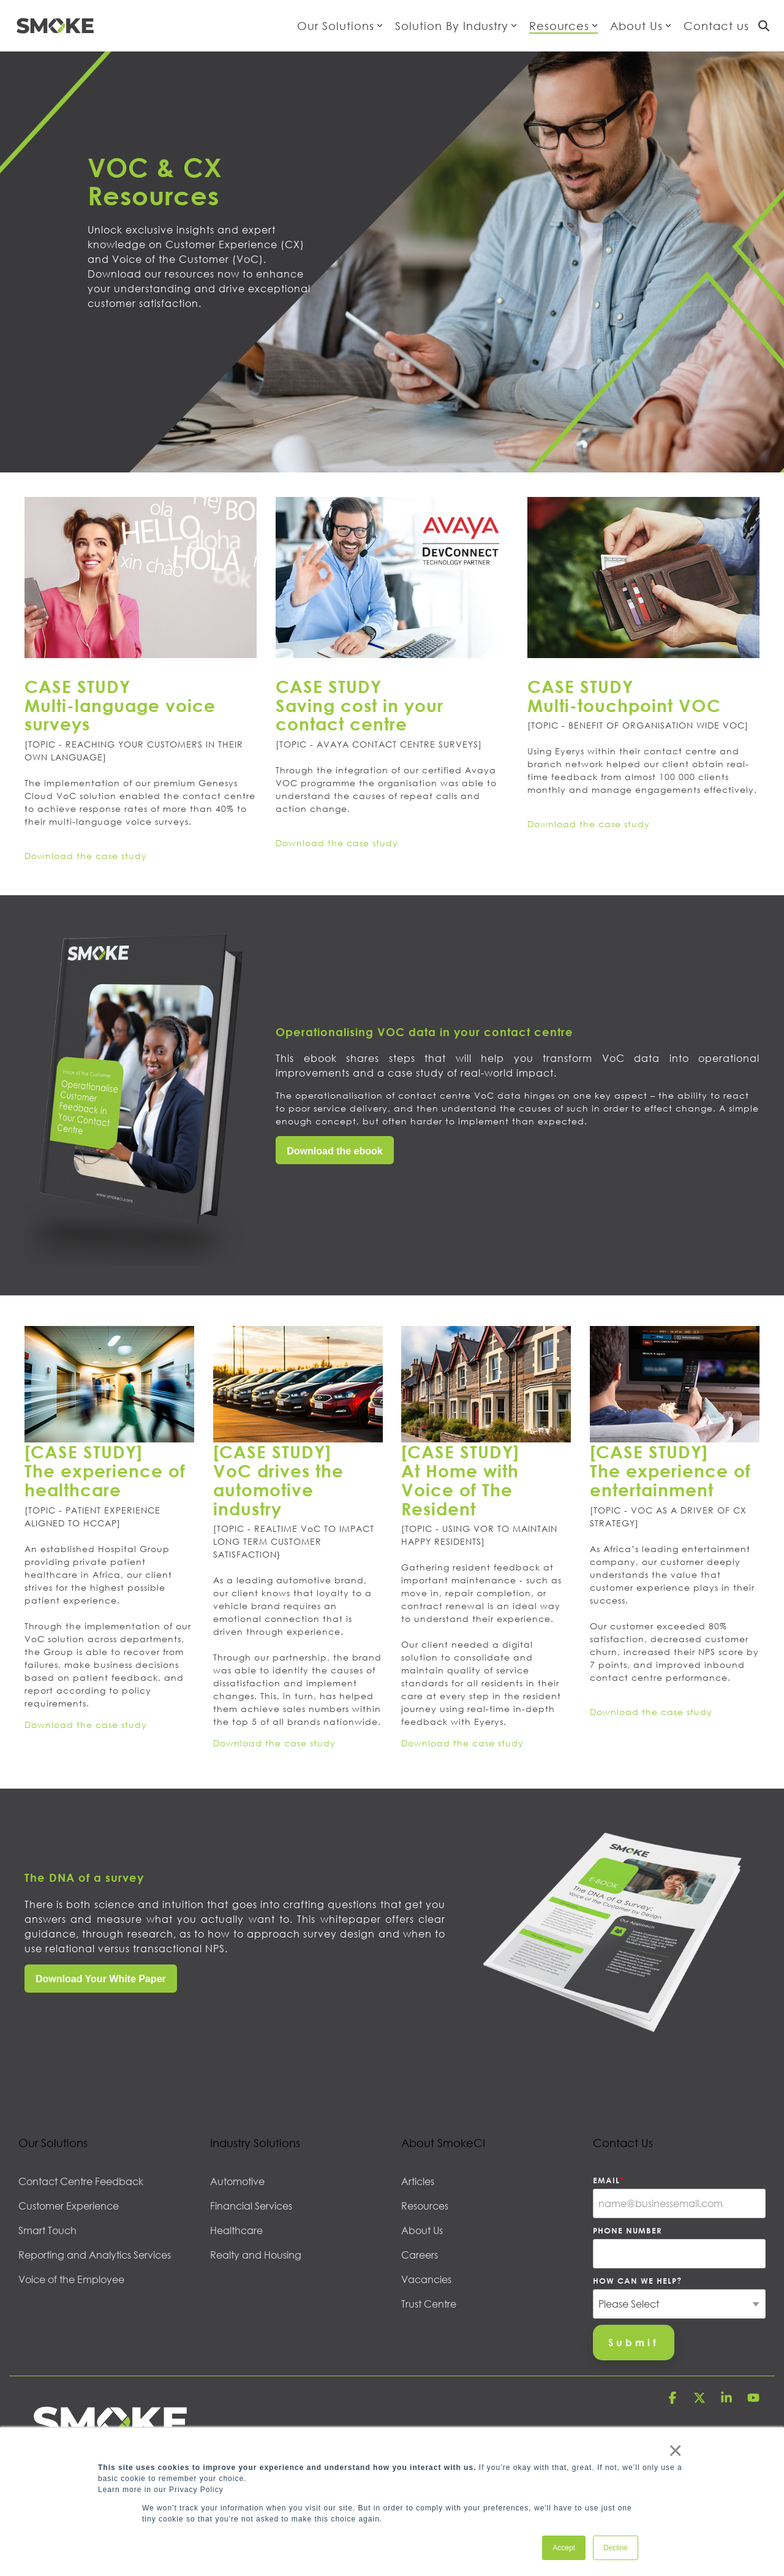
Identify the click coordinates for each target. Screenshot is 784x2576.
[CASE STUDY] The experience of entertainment (670, 1470)
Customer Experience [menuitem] (68, 2206)
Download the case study (85, 855)
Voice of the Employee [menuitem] (71, 2279)
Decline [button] (615, 2548)
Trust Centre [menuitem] (428, 2304)
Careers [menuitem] (419, 2255)
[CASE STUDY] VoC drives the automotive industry (278, 1479)
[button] (673, 2399)
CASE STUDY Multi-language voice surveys (120, 705)
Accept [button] (563, 2548)
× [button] (674, 2450)
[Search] (764, 26)
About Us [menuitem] (422, 2230)
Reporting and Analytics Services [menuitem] (94, 2255)
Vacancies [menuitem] (426, 2279)
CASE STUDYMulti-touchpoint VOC (624, 696)
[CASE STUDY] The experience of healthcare (105, 1470)
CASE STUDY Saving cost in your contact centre (359, 705)
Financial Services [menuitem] (251, 2206)
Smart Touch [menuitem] (47, 2230)
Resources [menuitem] (424, 2206)
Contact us (716, 25)
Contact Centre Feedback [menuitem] (80, 2181)
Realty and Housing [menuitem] (255, 2255)
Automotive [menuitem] (237, 2181)
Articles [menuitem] (417, 2181)
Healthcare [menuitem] (236, 2230)
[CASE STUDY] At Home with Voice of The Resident (460, 1479)
